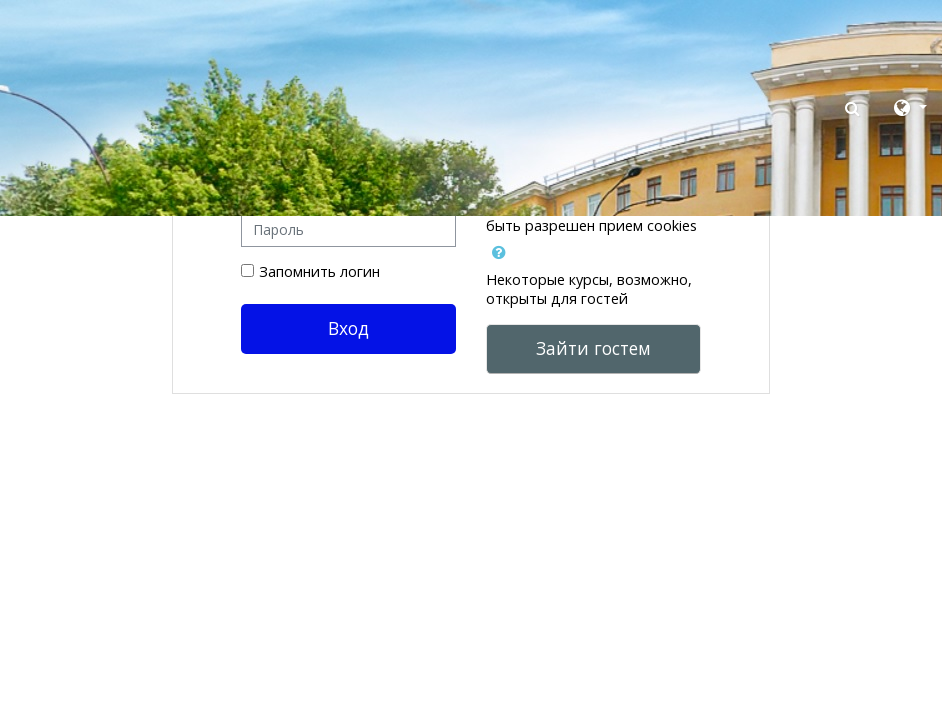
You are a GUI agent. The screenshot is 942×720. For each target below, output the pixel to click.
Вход (348, 328)
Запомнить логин (319, 271)
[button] (854, 108)
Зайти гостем (593, 348)
